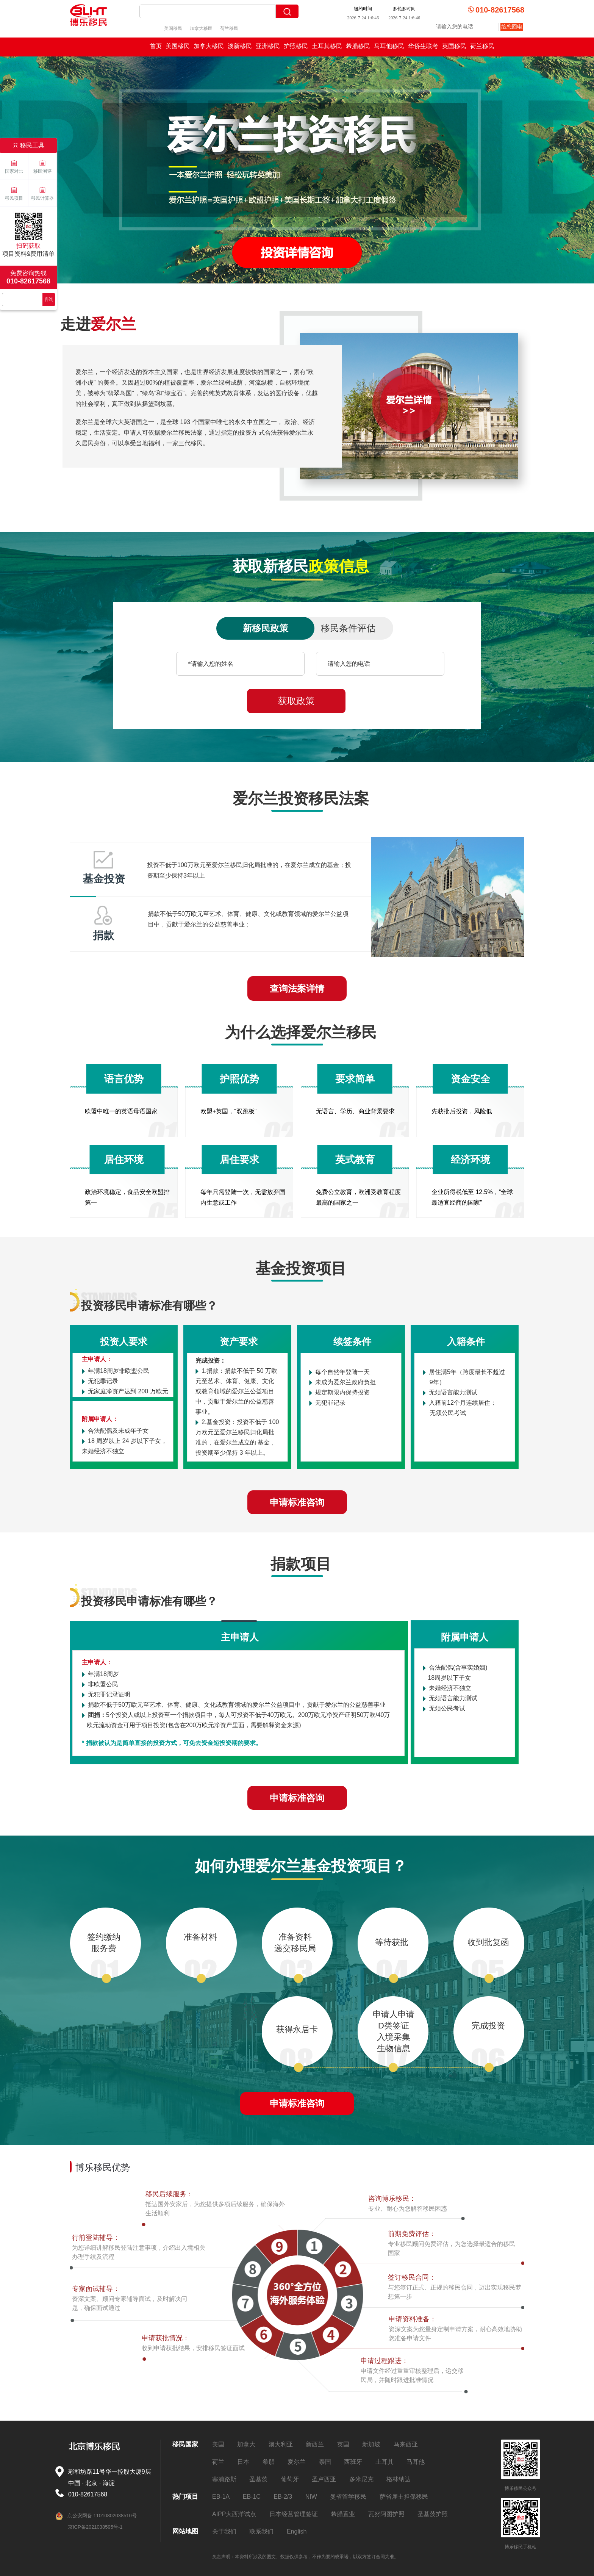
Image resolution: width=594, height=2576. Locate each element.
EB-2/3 (283, 2496)
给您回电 (511, 26)
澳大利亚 (281, 2444)
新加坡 (371, 2444)
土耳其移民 (327, 46)
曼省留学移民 (348, 2496)
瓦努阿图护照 (386, 2514)
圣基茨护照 (432, 2514)
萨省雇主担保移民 (404, 2496)
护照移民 (296, 46)
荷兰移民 (229, 28)
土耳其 (384, 2462)
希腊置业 (343, 2514)
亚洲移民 (268, 46)
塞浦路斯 (224, 2479)
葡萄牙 (290, 2479)
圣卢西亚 (324, 2479)
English (296, 2531)
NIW (311, 2496)
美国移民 (173, 28)
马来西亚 (406, 2444)
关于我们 (224, 2531)
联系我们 (261, 2531)
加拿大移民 (201, 28)
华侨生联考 (423, 46)
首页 (156, 46)
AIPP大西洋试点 (234, 2514)
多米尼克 (361, 2479)
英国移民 (454, 46)
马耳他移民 (389, 46)
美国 (218, 2444)
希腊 (269, 2462)
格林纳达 (398, 2479)
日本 (243, 2462)
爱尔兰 (297, 2462)
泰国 (325, 2462)
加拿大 (246, 2444)
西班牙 (353, 2462)
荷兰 (218, 2462)
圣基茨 (258, 2479)
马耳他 (415, 2462)
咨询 (48, 299)
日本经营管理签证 (293, 2514)
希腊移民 (358, 46)
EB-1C (252, 2496)
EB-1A (221, 2496)
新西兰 (315, 2444)
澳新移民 (240, 46)
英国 (343, 2444)
